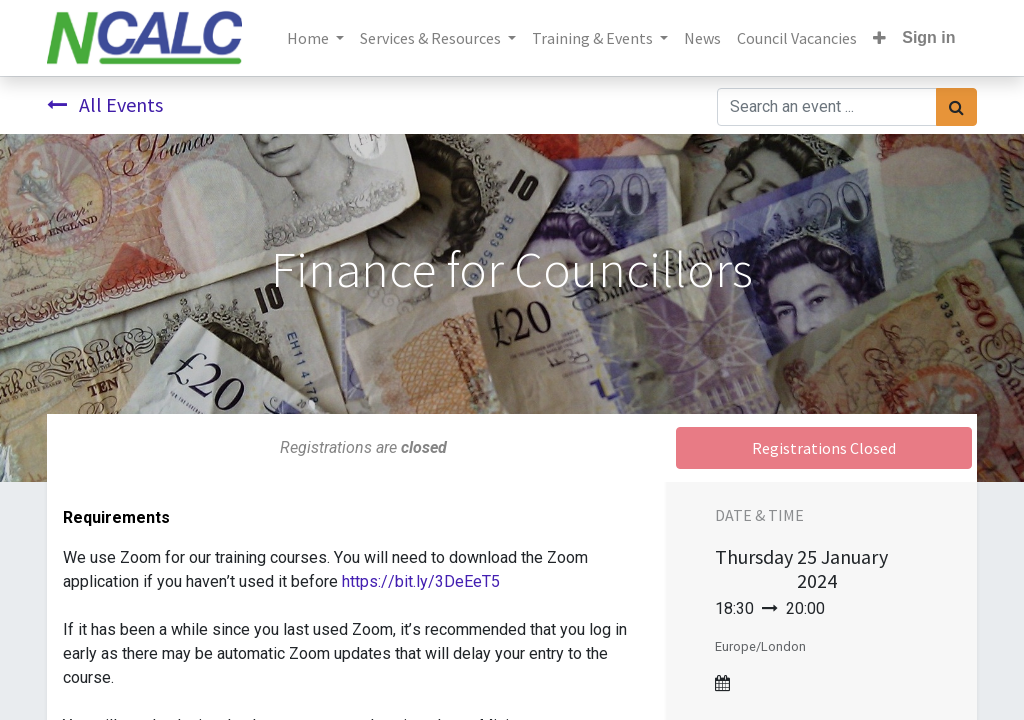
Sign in (928, 37)
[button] (879, 38)
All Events (105, 104)
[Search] (956, 107)
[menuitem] (702, 38)
